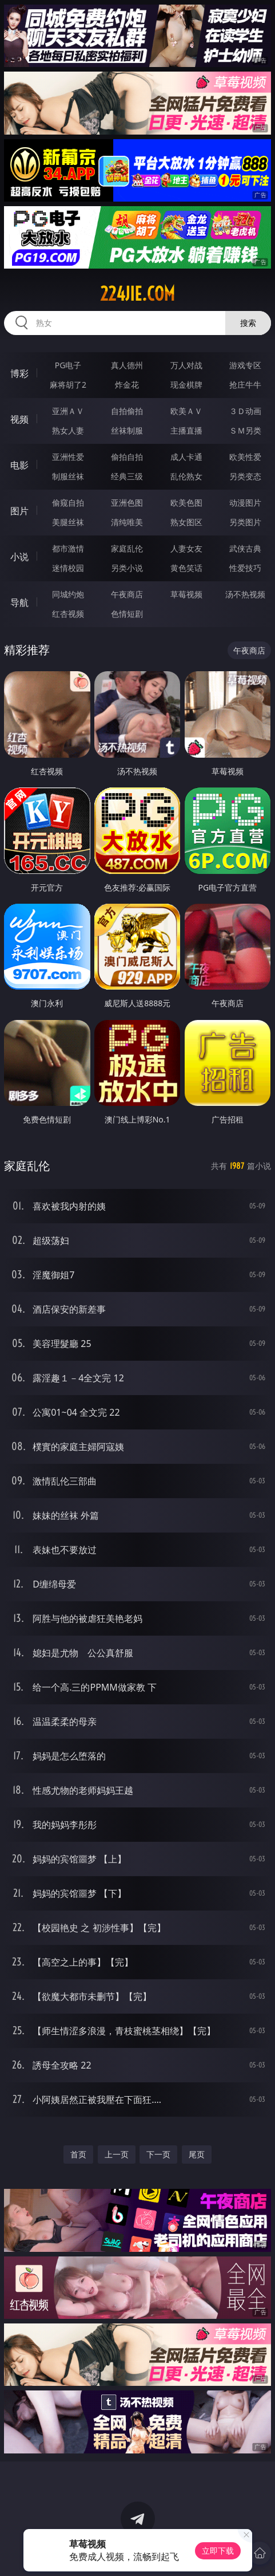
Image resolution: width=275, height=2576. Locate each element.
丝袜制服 (127, 430)
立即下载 (218, 2550)
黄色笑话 (186, 567)
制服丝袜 (68, 476)
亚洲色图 (127, 502)
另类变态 (245, 476)
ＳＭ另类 (245, 430)
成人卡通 (186, 456)
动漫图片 (245, 502)
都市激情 (68, 548)
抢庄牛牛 (245, 384)
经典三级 (127, 476)
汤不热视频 (245, 594)
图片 (19, 511)
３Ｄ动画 (245, 410)
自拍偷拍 (127, 410)
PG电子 (68, 365)
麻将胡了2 (68, 384)
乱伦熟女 (186, 476)
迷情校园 (68, 567)
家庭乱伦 (127, 548)
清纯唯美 (127, 522)
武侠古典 (245, 548)
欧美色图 (186, 502)
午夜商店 (127, 594)
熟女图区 (186, 522)
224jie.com (137, 293)
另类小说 (127, 567)
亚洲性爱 (68, 456)
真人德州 (127, 365)
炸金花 (127, 384)
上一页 (117, 2154)
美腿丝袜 (68, 522)
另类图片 (245, 522)
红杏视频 (68, 613)
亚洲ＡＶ (68, 410)
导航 (19, 602)
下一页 (158, 2154)
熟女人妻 (68, 430)
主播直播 (186, 430)
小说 (19, 556)
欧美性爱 (245, 456)
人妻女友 (186, 548)
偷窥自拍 (68, 502)
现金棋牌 (186, 384)
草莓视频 (186, 594)
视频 (19, 419)
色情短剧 (127, 613)
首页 (78, 2154)
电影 (19, 465)
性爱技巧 (245, 567)
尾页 (197, 2154)
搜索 (248, 322)
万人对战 (186, 365)
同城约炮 (68, 594)
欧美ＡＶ (186, 410)
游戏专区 (245, 365)
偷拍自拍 (127, 456)
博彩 (19, 373)
